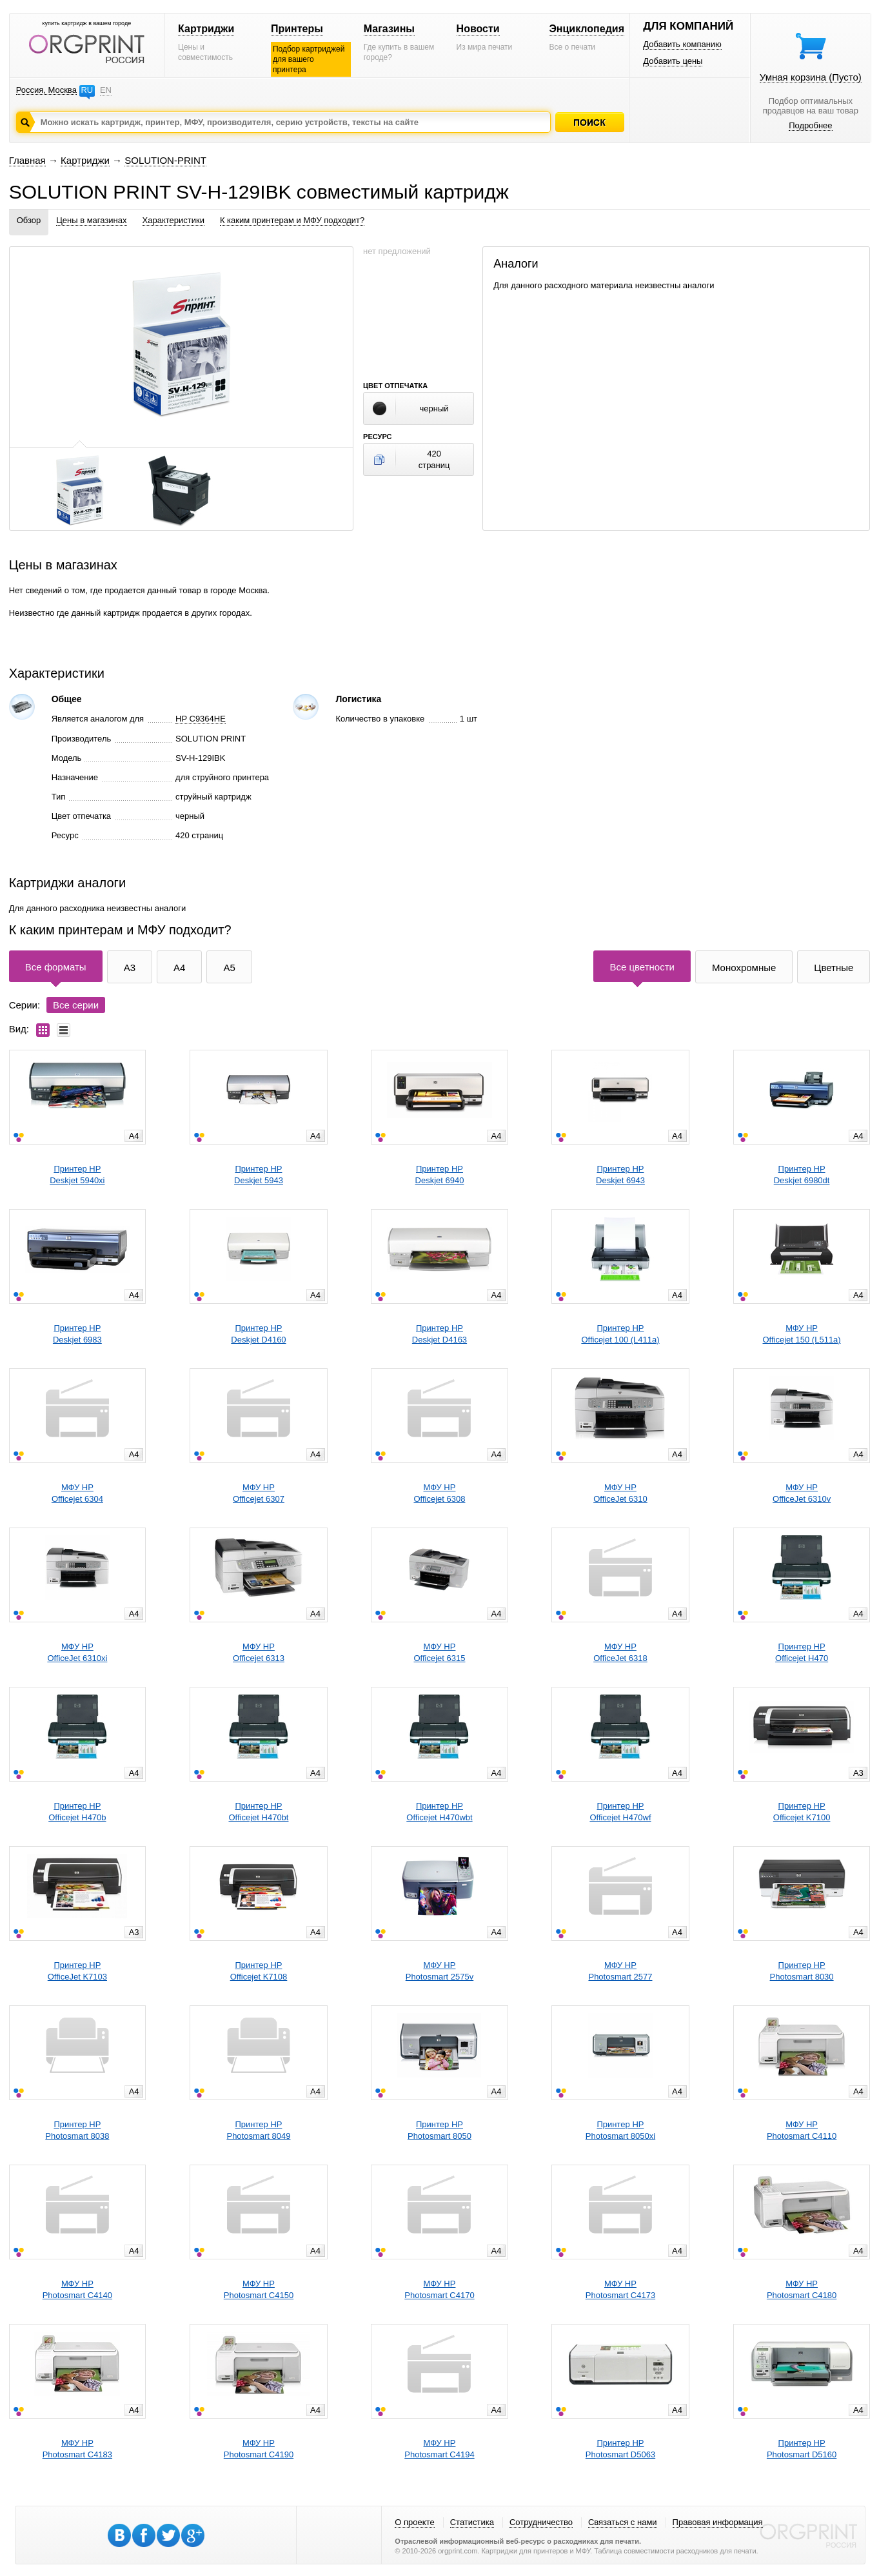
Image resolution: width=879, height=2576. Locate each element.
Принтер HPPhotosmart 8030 (802, 1970)
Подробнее (810, 125)
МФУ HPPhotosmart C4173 (620, 2289)
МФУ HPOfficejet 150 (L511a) (802, 1333)
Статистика (472, 2522)
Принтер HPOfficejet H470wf (620, 1811)
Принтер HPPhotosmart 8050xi (620, 2130)
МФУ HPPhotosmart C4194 (439, 2448)
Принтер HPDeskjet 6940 (439, 1174)
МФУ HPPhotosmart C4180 (801, 2289)
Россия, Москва (46, 90)
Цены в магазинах (91, 220)
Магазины (389, 28)
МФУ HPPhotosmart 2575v (440, 1970)
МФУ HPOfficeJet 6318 (620, 1652)
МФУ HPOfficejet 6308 (439, 1493)
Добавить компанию (682, 44)
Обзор (29, 220)
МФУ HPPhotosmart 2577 (620, 1970)
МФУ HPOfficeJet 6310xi (77, 1652)
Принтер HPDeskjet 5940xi (77, 1174)
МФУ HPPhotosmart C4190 (258, 2448)
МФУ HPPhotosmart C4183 (77, 2448)
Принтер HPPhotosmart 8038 (77, 2130)
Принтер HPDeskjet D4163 (439, 1333)
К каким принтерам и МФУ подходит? (292, 220)
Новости (478, 28)
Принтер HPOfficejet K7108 (259, 1970)
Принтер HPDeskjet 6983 (77, 1333)
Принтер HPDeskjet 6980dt (802, 1174)
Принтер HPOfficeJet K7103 (77, 1970)
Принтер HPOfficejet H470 (801, 1652)
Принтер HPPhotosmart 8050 (439, 2130)
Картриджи (206, 28)
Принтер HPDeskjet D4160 (258, 1333)
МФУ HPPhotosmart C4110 (801, 2130)
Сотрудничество (541, 2522)
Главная (27, 160)
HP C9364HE (200, 718)
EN (106, 90)
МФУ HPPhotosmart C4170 (439, 2289)
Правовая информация (718, 2522)
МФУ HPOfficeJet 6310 (620, 1493)
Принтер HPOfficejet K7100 (802, 1811)
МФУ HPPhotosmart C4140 (77, 2289)
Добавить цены (672, 61)
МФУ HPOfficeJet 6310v (802, 1493)
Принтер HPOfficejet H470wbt (439, 1811)
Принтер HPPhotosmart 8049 (258, 2130)
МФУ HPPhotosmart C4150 (258, 2289)
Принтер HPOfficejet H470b (77, 1811)
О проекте (414, 2522)
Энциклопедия (586, 28)
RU (87, 90)
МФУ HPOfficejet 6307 (258, 1493)
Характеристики (173, 220)
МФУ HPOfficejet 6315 (439, 1652)
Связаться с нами (622, 2522)
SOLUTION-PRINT (165, 160)
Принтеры (297, 28)
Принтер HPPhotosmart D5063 (620, 2448)
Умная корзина (811, 77)
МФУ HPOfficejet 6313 (258, 1652)
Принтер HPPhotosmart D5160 (801, 2448)
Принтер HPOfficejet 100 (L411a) (620, 1333)
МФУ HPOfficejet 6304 (77, 1493)
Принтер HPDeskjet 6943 (620, 1174)
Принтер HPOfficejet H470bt (258, 1811)
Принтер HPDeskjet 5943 (258, 1174)
